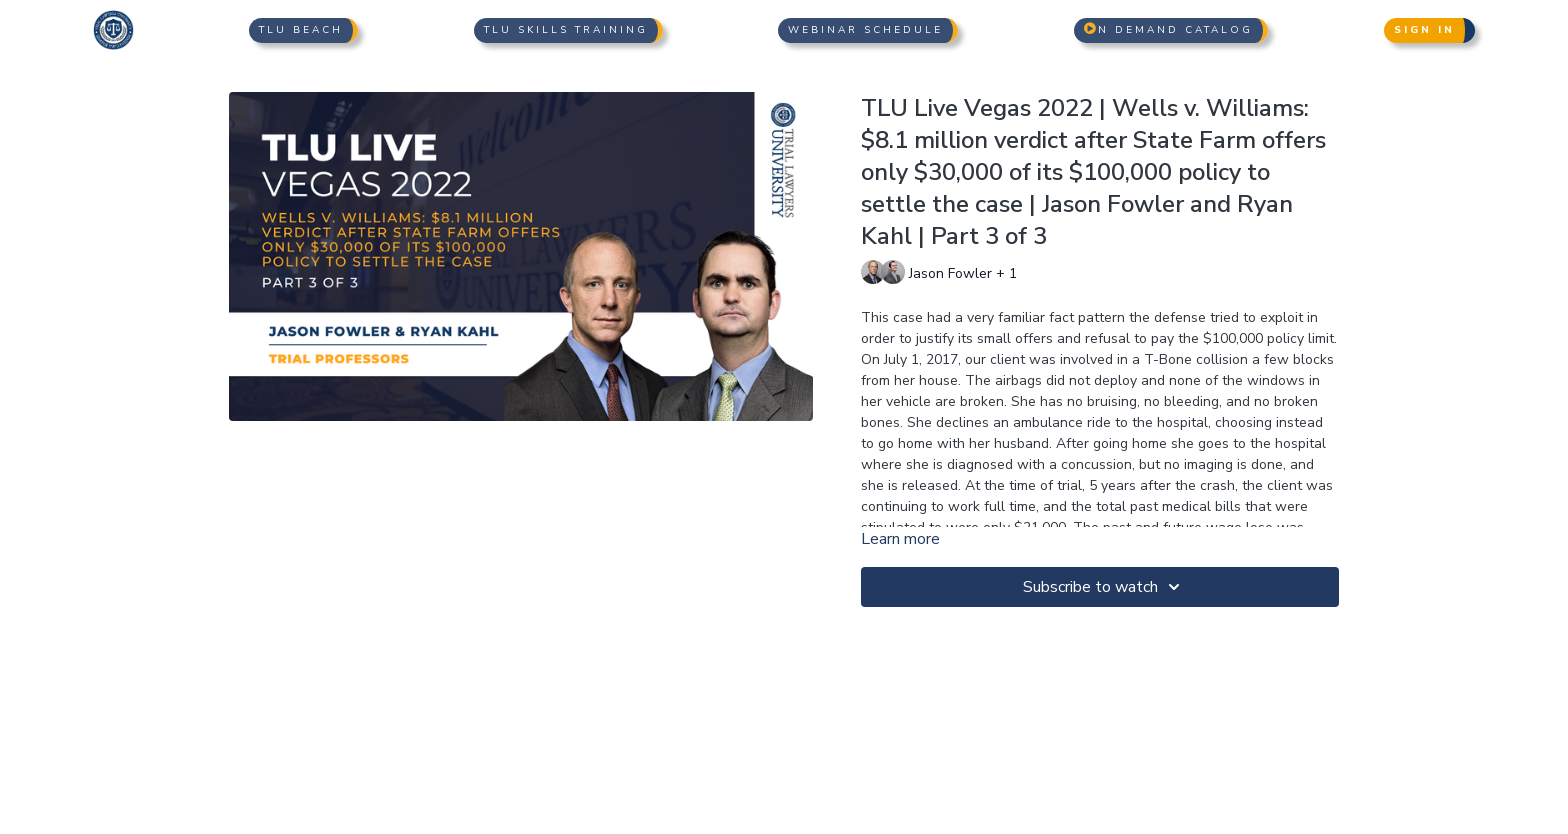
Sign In (1424, 30)
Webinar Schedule (865, 30)
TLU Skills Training (566, 30)
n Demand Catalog (1168, 30)
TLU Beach (301, 30)
